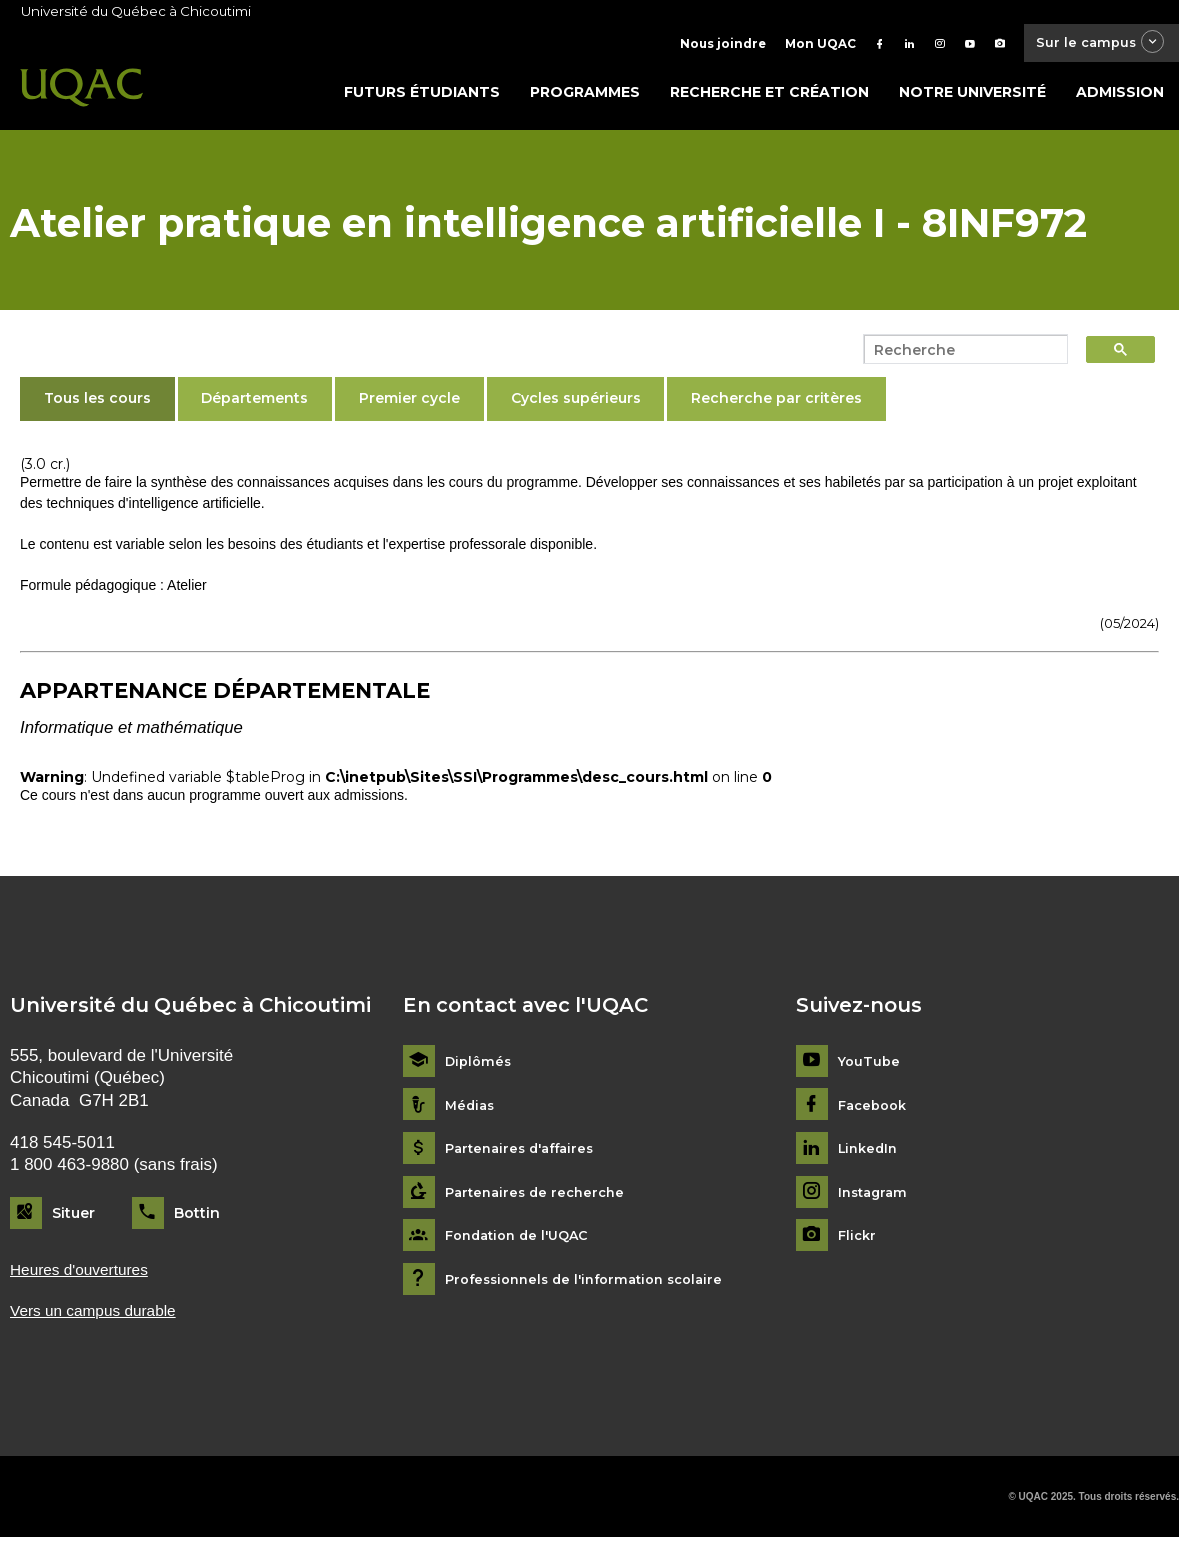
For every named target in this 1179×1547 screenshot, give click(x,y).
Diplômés (480, 1067)
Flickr (858, 1241)
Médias (471, 1110)
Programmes (585, 97)
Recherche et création (769, 97)
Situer (73, 1218)
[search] (960, 355)
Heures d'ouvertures (86, 1276)
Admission (1120, 97)
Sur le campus (1092, 44)
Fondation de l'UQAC (523, 1241)
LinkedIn (870, 1154)
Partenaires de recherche (540, 1197)
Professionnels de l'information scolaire (594, 1284)
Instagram (875, 1197)
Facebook (875, 1110)
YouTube (870, 1067)
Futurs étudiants (422, 97)
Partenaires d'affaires (525, 1154)
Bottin (197, 1218)
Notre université (972, 97)
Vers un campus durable (101, 1318)
